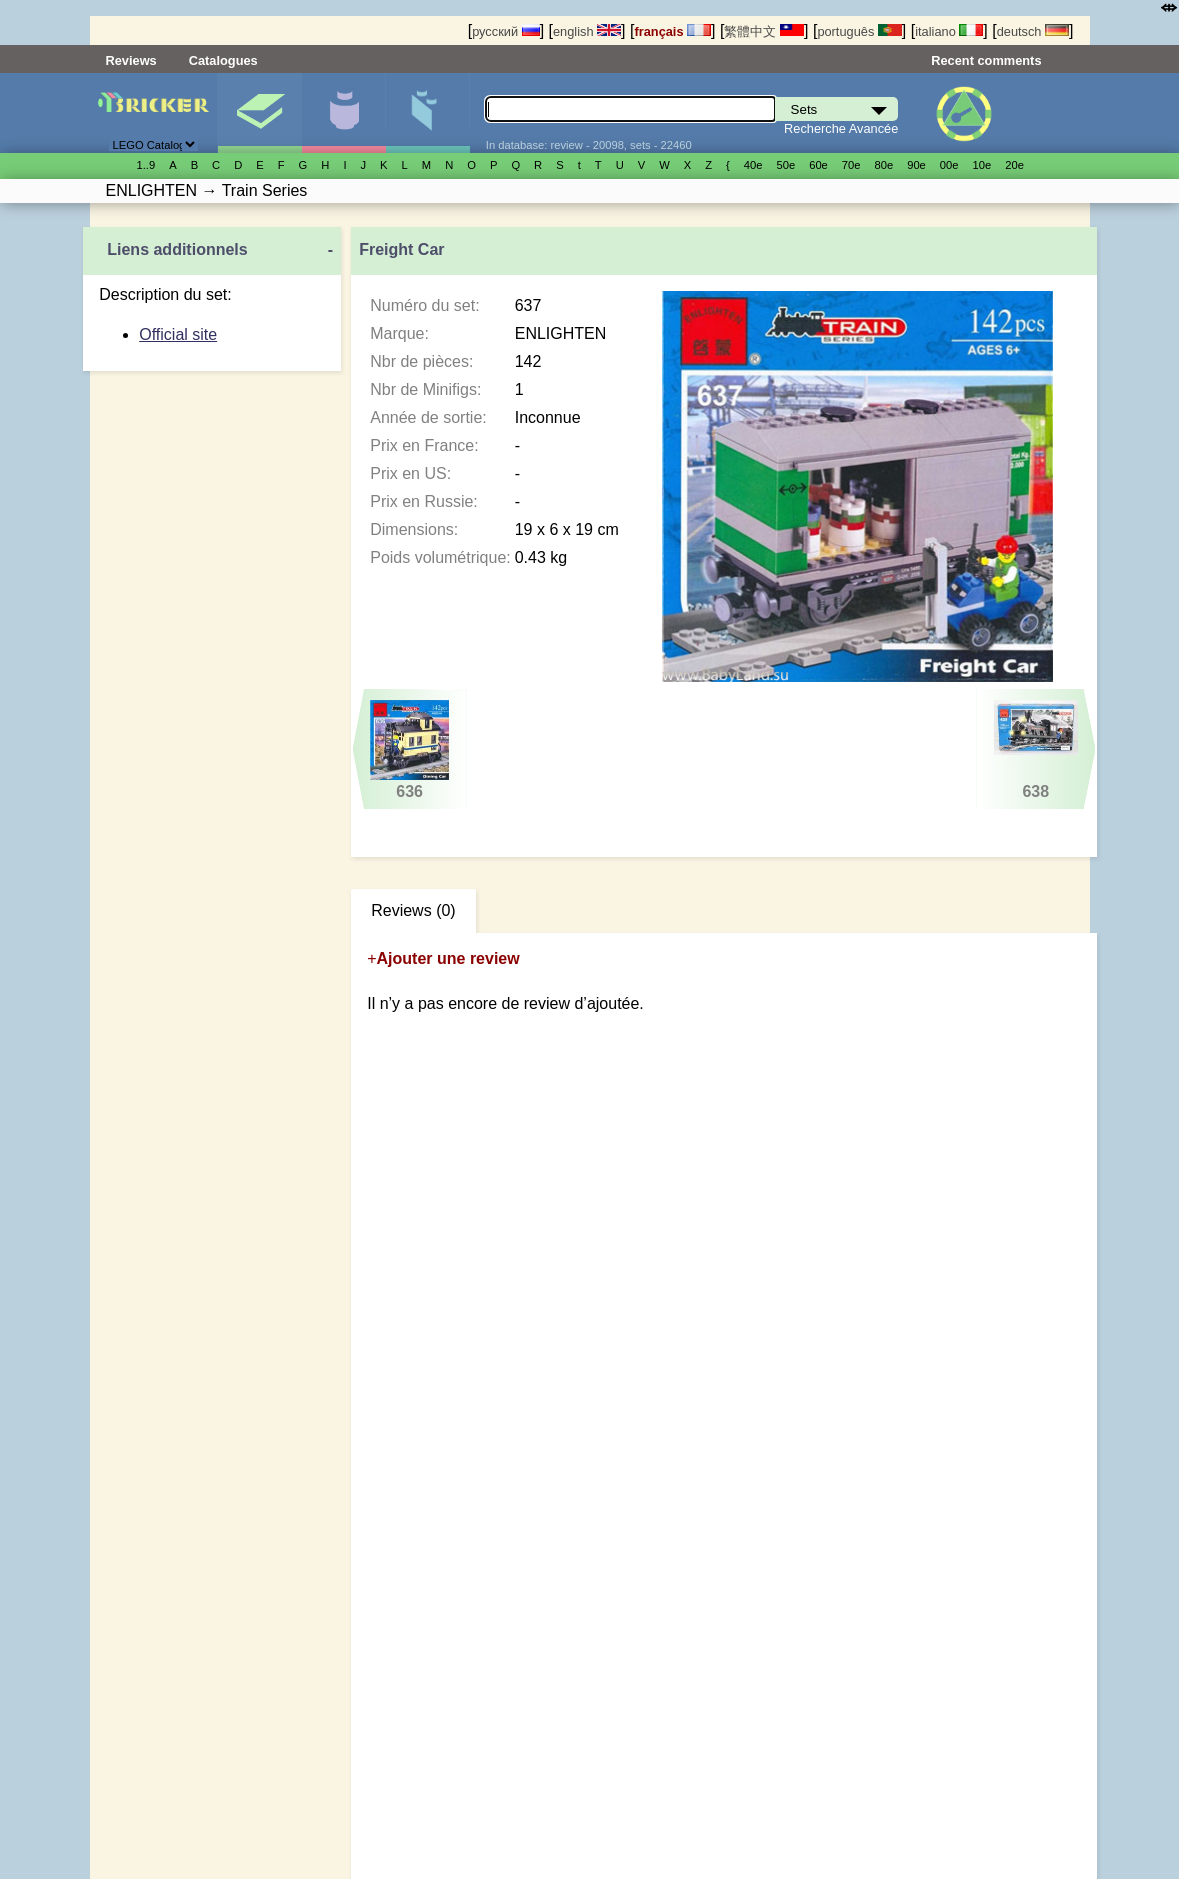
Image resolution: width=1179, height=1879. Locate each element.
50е (785, 165)
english (587, 31)
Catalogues (223, 60)
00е (949, 165)
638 (1035, 750)
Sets (259, 113)
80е (884, 165)
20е (1014, 165)
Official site (178, 334)
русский (505, 31)
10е (982, 165)
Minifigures (343, 113)
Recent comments (986, 60)
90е (916, 165)
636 (410, 750)
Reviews (131, 60)
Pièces (427, 113)
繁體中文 (764, 31)
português (859, 31)
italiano (949, 31)
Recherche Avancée (841, 128)
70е (851, 165)
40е (753, 165)
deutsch (1033, 31)
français (672, 31)
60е (818, 165)
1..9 (146, 165)
